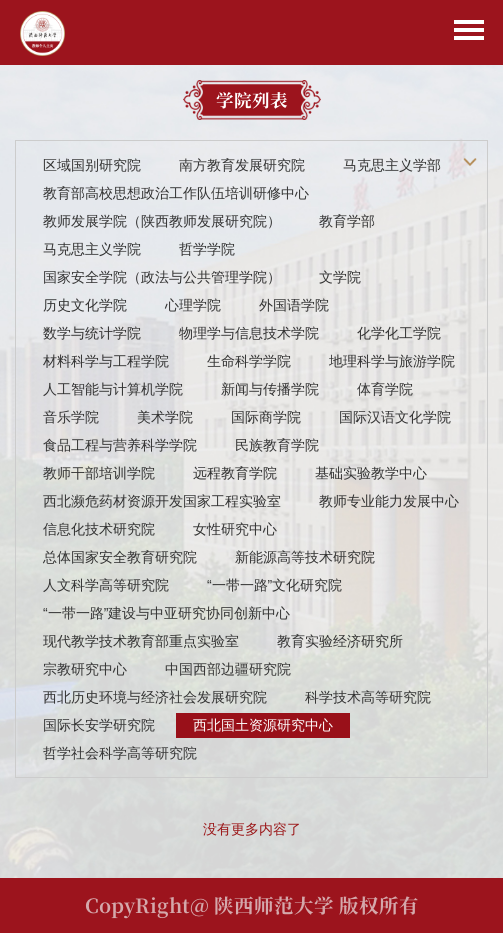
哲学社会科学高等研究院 (120, 753)
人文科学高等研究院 (106, 585)
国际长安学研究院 (99, 725)
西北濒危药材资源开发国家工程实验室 (162, 501)
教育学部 (347, 221)
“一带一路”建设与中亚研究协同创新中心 (166, 613)
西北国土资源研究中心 (263, 725)
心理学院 (193, 305)
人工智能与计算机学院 (113, 389)
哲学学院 (207, 249)
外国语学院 (294, 305)
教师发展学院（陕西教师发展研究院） (162, 221)
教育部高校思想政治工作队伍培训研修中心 (176, 193)
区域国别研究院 (92, 165)
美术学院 (165, 417)
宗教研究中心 (85, 669)
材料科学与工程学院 (106, 361)
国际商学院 (266, 417)
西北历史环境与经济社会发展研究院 (155, 697)
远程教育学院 (235, 473)
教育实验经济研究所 (340, 641)
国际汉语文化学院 (395, 417)
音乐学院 (71, 417)
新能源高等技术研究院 (305, 557)
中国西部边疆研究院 (228, 669)
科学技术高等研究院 (368, 697)
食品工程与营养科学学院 (120, 445)
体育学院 (385, 389)
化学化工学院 (399, 333)
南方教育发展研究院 (242, 165)
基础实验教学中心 (371, 473)
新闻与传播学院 (270, 389)
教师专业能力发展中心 (389, 501)
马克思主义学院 (92, 249)
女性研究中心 (235, 529)
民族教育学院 (277, 445)
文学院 (340, 277)
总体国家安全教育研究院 (120, 557)
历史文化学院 (85, 305)
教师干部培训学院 (99, 473)
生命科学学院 (249, 361)
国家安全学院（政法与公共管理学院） (162, 277)
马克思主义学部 (392, 165)
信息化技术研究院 (99, 529)
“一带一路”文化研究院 (274, 585)
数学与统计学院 (92, 333)
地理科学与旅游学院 (392, 361)
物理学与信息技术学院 (249, 333)
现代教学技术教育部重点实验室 (141, 641)
